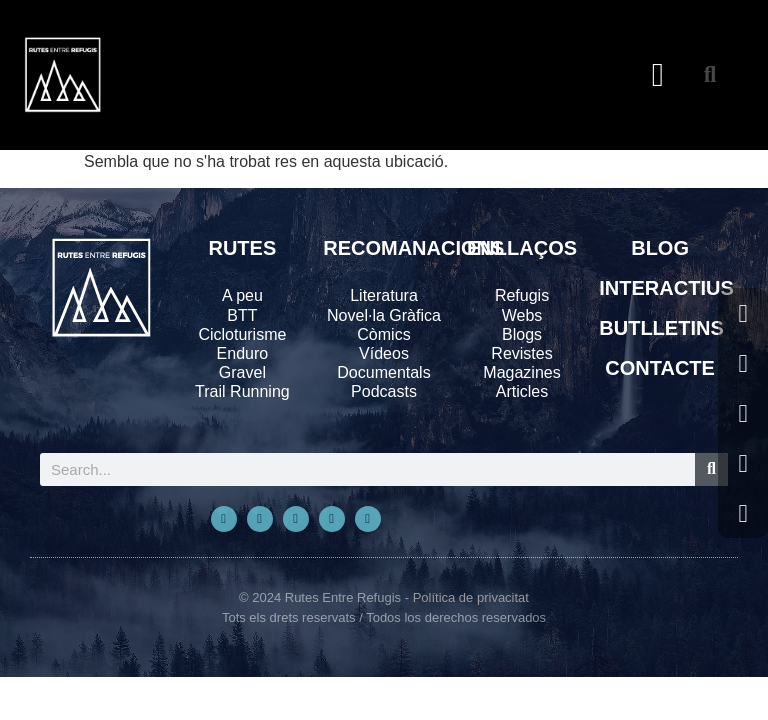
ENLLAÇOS (522, 248)
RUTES (242, 248)
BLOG (660, 248)
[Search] (711, 469)
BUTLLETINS (661, 328)
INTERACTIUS (666, 288)
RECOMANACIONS (413, 248)
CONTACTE (660, 368)
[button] (657, 75)
